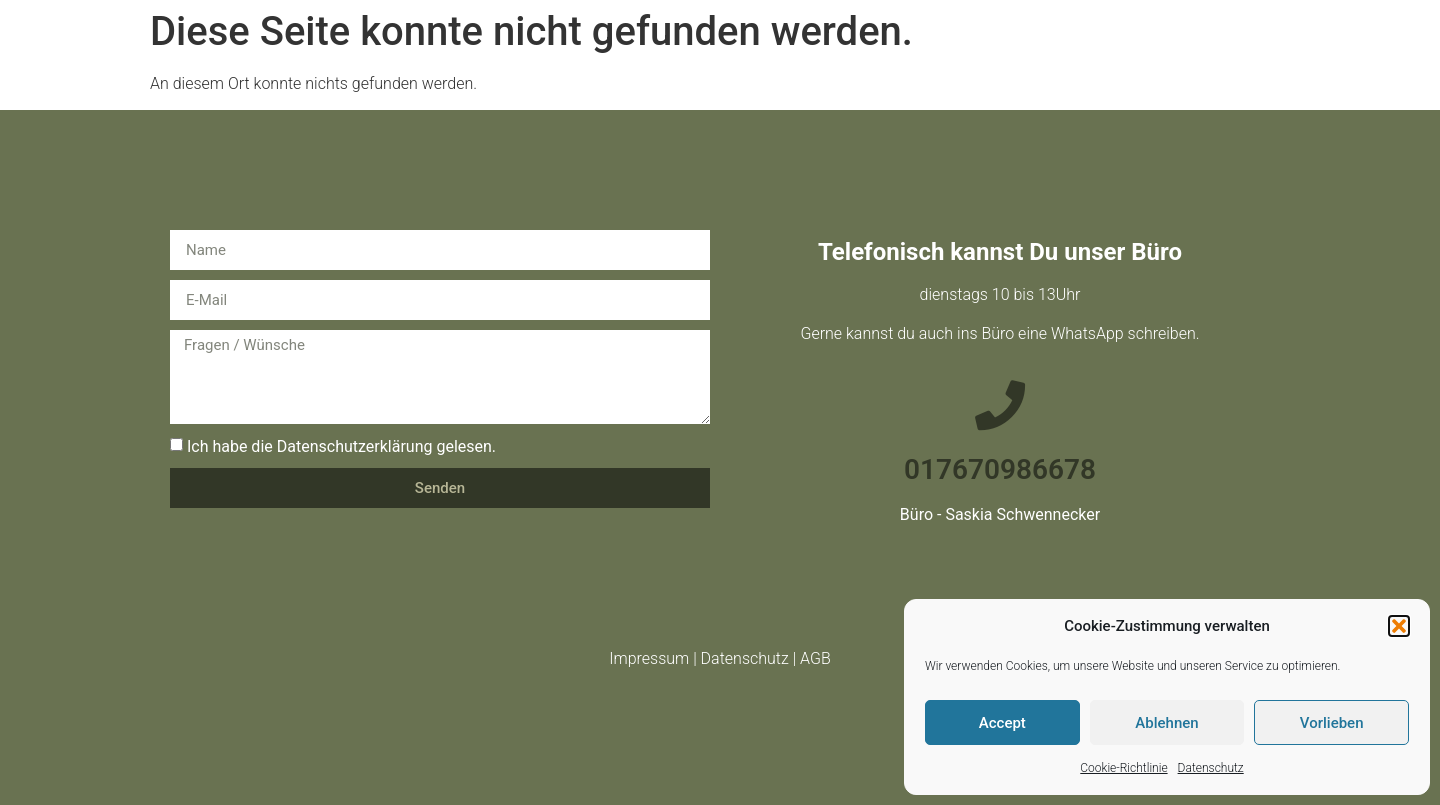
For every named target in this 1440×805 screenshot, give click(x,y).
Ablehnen (1166, 723)
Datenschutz (1211, 768)
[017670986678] (1000, 405)
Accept (1002, 723)
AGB (815, 658)
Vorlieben (1332, 723)
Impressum (649, 658)
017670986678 (1000, 469)
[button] (1399, 626)
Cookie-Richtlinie (1123, 768)
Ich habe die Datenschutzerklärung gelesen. (341, 446)
